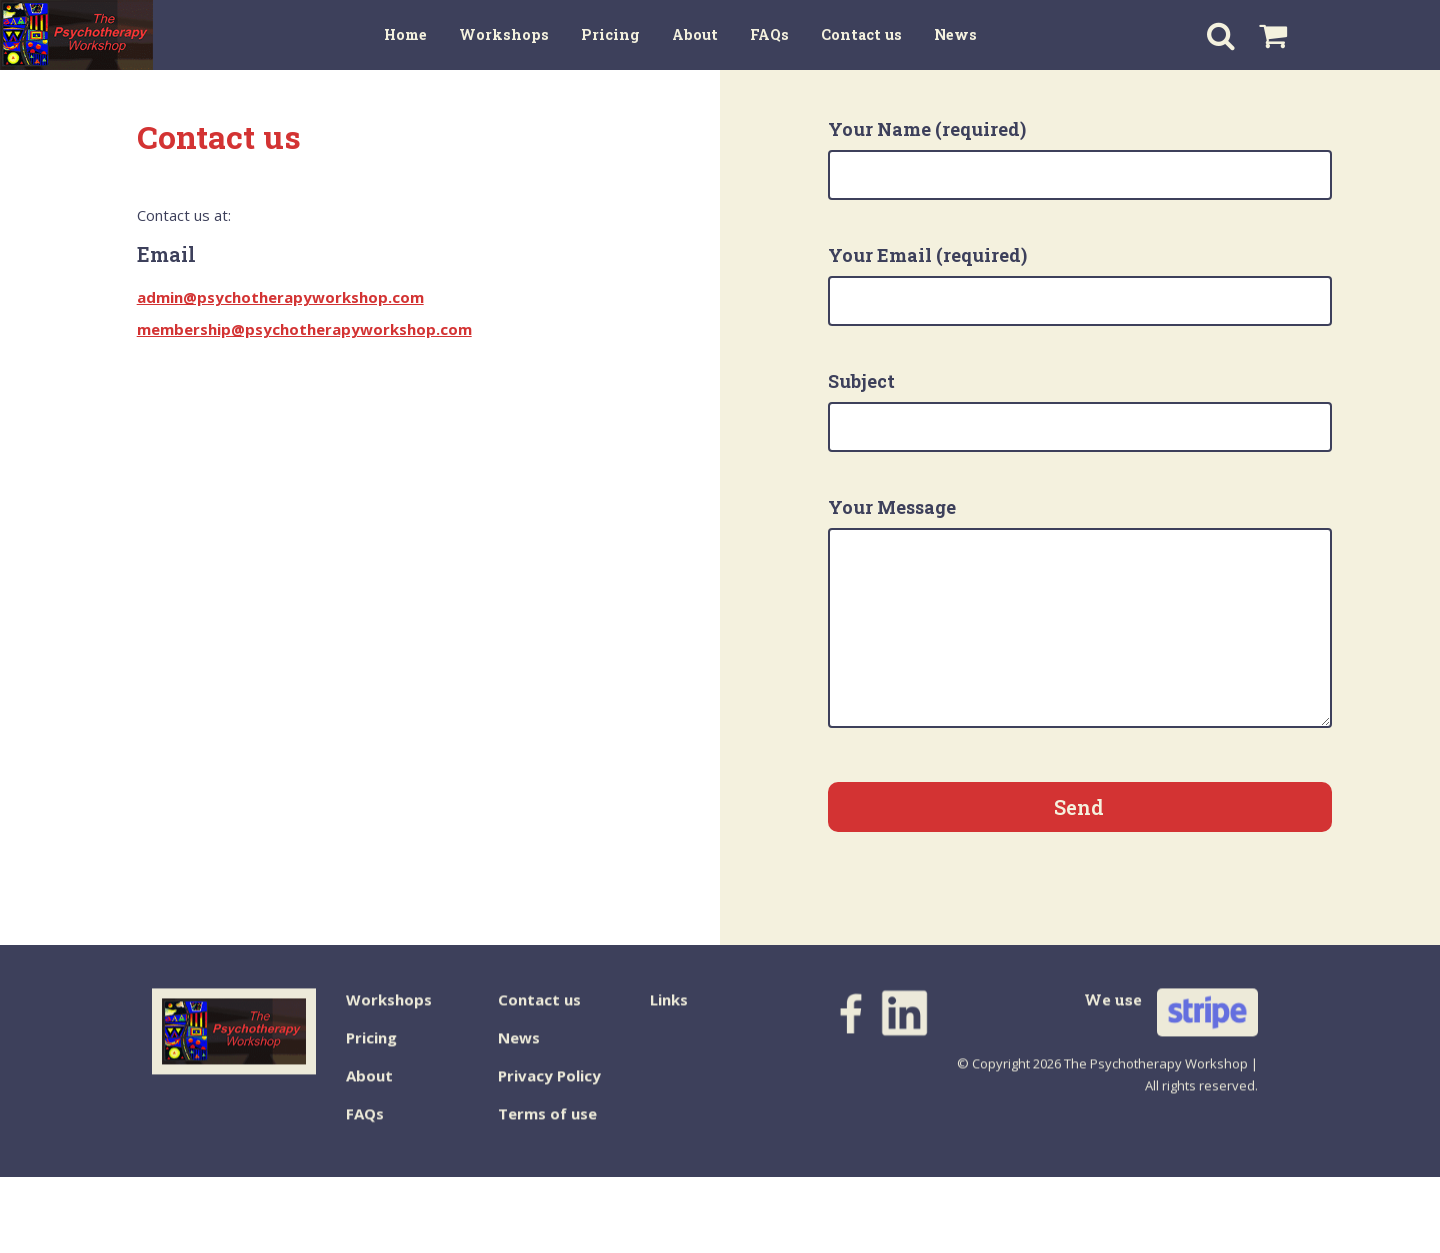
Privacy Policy (549, 1092)
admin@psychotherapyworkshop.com (280, 297)
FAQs (365, 1130)
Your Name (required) (1080, 159)
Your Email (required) (1080, 285)
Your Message (1080, 612)
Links (669, 1016)
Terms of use (547, 1130)
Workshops (389, 1016)
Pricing (371, 1054)
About (369, 1092)
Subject (1080, 411)
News (519, 1054)
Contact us (539, 1016)
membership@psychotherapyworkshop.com (304, 329)
